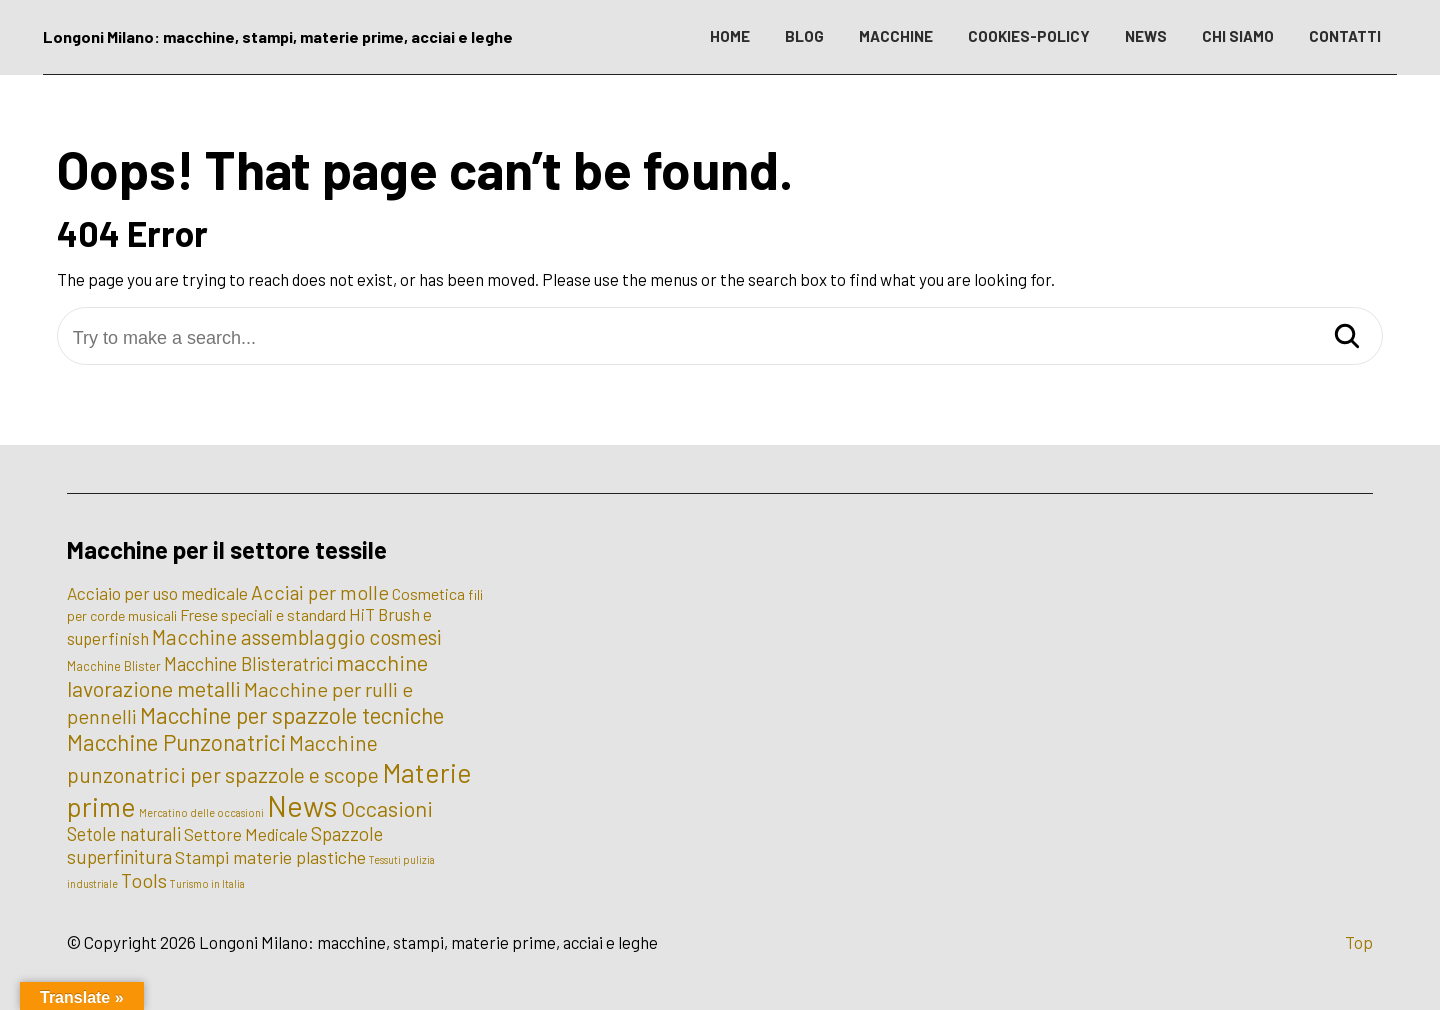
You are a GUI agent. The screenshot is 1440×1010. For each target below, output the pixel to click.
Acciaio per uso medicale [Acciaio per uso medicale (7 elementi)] (157, 593)
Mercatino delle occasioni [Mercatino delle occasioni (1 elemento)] (201, 812)
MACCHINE (896, 36)
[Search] (1347, 337)
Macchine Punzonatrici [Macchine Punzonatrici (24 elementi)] (176, 742)
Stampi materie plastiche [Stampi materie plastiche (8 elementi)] (270, 857)
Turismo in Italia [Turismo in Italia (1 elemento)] (207, 883)
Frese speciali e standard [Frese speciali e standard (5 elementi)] (263, 614)
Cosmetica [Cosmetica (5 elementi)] (428, 593)
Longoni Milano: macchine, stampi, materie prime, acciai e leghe (278, 36)
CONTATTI (1345, 36)
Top (1359, 942)
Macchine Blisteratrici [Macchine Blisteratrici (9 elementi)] (248, 664)
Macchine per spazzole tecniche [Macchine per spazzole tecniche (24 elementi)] (292, 715)
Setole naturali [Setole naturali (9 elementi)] (124, 834)
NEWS (1146, 36)
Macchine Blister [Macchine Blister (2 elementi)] (114, 666)
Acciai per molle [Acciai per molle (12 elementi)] (320, 592)
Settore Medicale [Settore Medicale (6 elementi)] (246, 834)
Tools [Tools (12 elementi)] (144, 880)
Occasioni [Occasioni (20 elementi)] (387, 808)
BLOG (804, 36)
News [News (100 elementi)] (302, 805)
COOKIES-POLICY (1029, 36)
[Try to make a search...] (720, 338)
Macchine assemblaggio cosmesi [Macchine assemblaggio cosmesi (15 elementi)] (297, 636)
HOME (730, 36)
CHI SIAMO (1238, 36)
